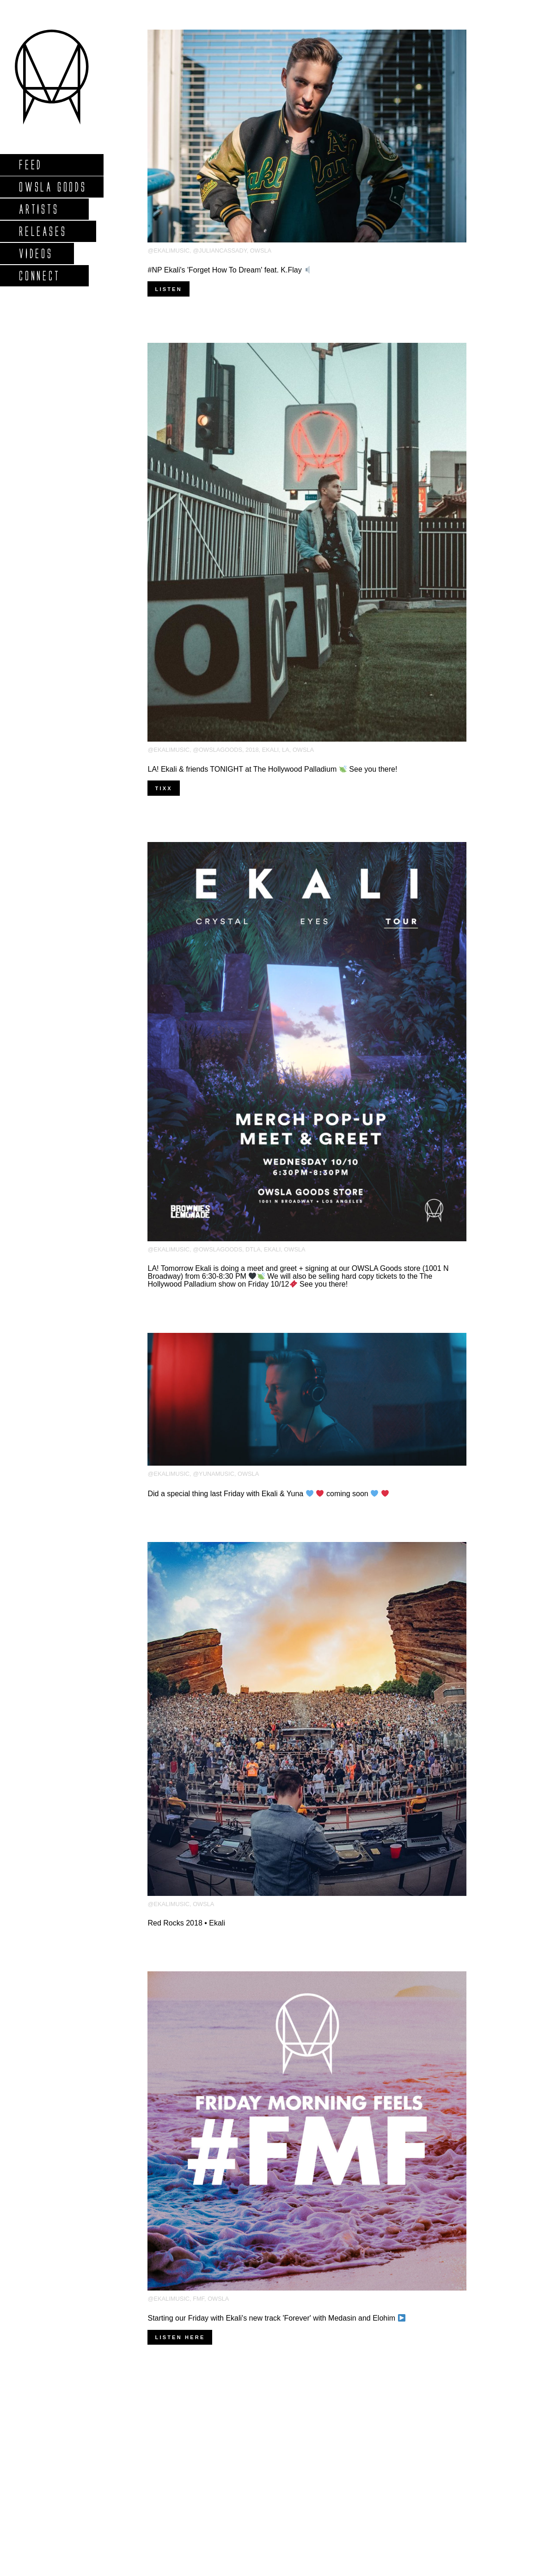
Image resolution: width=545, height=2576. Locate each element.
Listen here (180, 2337)
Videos (35, 253)
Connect (39, 275)
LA (285, 749)
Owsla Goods (52, 186)
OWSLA (260, 250)
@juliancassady (220, 250)
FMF (198, 2298)
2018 (251, 749)
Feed (30, 164)
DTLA (253, 1249)
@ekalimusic (168, 250)
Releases (42, 231)
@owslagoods (217, 749)
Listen (168, 289)
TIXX (163, 788)
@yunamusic (213, 1473)
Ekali (270, 749)
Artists (38, 209)
